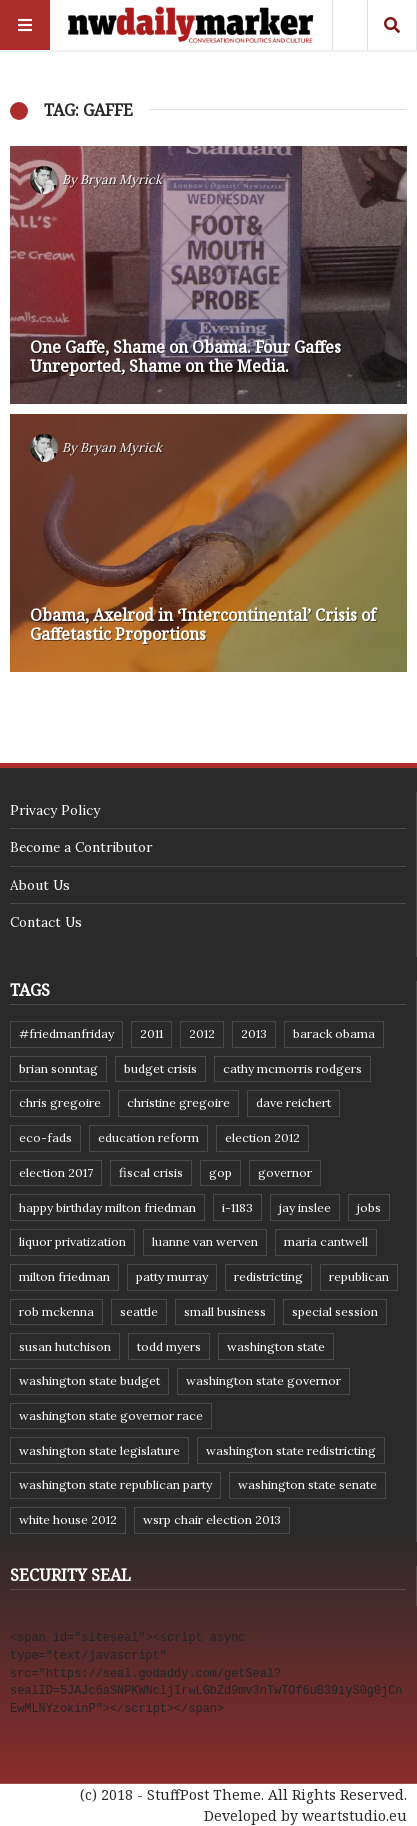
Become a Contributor (81, 847)
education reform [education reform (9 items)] (148, 1137)
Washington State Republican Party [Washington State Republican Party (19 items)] (115, 1484)
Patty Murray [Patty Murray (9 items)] (172, 1276)
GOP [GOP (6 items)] (220, 1172)
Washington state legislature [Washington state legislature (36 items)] (99, 1450)
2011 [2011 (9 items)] (151, 1033)
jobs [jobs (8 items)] (369, 1207)
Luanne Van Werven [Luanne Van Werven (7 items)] (205, 1241)
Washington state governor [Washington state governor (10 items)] (263, 1380)
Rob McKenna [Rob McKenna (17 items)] (56, 1311)
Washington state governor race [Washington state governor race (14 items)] (111, 1415)
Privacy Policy (55, 810)
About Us (40, 885)
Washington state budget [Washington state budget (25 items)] (89, 1380)
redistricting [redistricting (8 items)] (268, 1276)
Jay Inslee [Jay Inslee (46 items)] (305, 1207)
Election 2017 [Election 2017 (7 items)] (56, 1172)
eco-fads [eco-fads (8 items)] (45, 1137)
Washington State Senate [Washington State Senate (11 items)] (307, 1484)
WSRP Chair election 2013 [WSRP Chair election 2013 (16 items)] (212, 1519)
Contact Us (46, 922)
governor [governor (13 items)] (285, 1172)
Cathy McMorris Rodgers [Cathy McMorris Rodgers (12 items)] (292, 1068)
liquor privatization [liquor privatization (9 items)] (72, 1241)
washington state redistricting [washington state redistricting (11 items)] (291, 1450)
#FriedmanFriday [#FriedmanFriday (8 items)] (66, 1033)
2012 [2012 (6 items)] (202, 1033)
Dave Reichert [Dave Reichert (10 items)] (293, 1102)
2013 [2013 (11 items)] (254, 1033)
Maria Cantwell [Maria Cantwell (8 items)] (326, 1241)
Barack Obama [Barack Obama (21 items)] (334, 1033)
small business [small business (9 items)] (225, 1311)
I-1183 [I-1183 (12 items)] (237, 1207)
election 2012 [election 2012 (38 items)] (262, 1137)
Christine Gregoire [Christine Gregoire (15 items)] (178, 1102)
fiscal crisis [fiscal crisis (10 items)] (151, 1172)
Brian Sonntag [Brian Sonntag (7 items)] (58, 1068)
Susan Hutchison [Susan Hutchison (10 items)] (65, 1346)
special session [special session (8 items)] (335, 1311)
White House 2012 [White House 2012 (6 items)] (68, 1519)
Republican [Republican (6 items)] (359, 1276)
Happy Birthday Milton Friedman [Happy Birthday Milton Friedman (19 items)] (107, 1207)
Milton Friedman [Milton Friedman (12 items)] (64, 1276)
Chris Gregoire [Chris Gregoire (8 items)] (60, 1102)
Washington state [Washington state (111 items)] (276, 1346)
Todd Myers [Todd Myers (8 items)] (169, 1346)
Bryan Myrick (121, 179)
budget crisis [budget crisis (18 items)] (160, 1068)
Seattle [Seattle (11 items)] (139, 1311)
